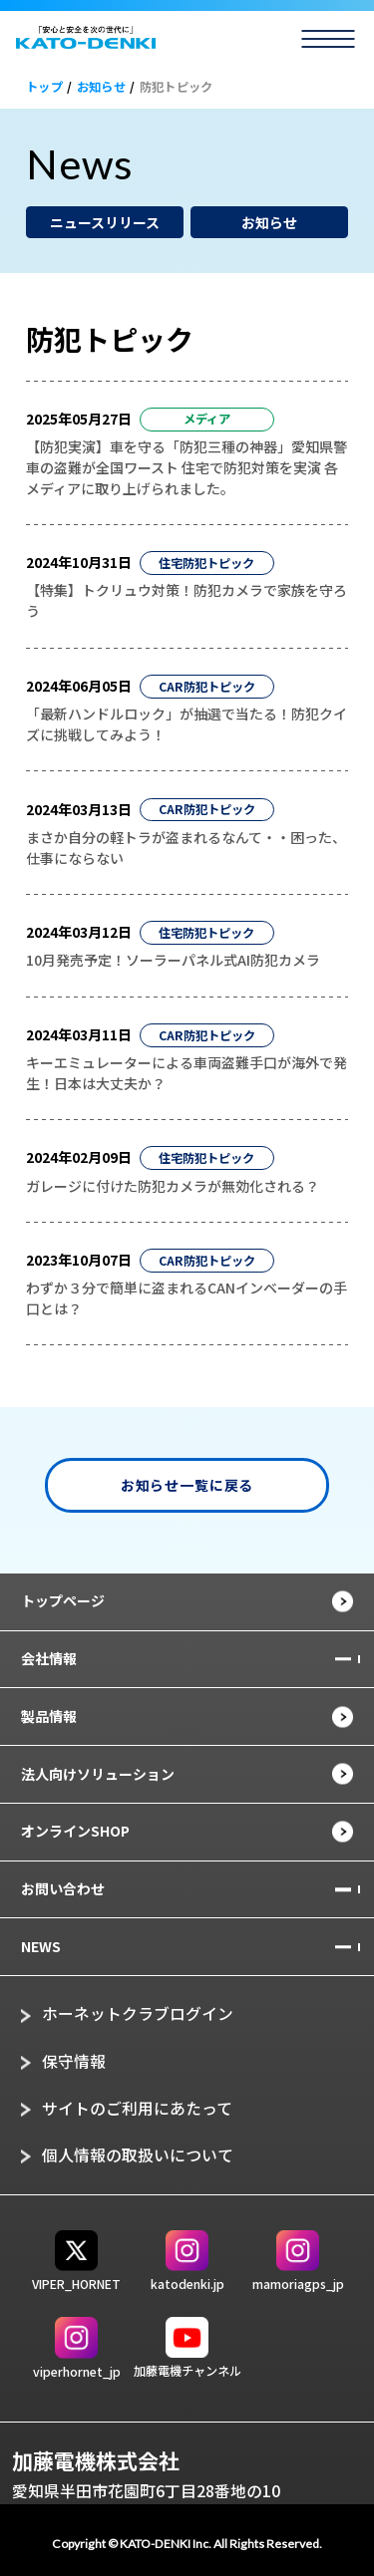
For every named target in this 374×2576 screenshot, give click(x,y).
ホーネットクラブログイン (137, 2013)
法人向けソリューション (98, 1774)
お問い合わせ (63, 1888)
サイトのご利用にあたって (137, 2108)
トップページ (63, 1600)
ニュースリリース (105, 222)
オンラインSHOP (75, 1831)
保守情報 (74, 2061)
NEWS (41, 1946)
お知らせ (269, 222)
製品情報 (49, 1716)
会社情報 (49, 1658)
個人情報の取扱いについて (137, 2155)
